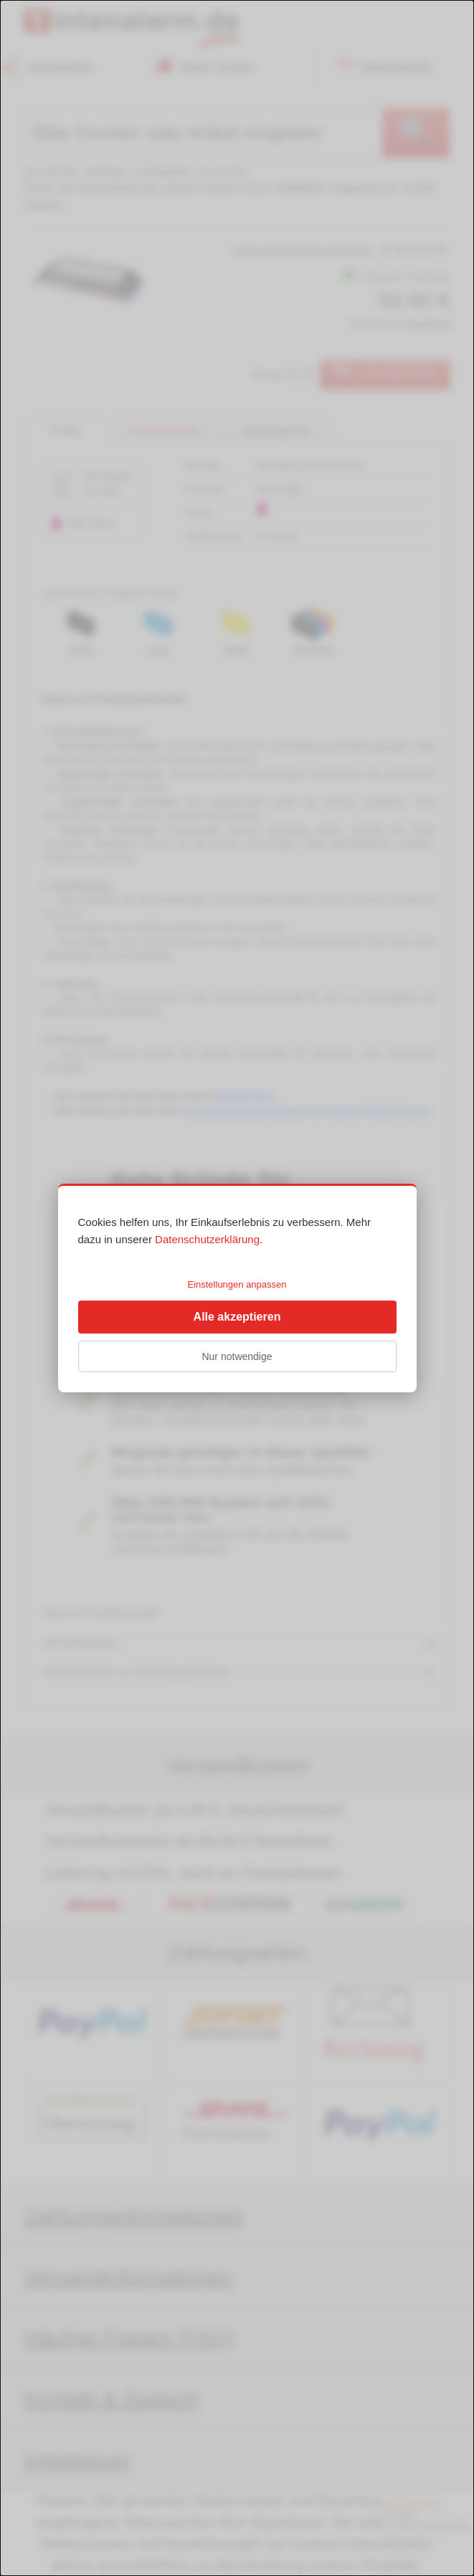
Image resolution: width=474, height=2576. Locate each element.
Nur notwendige (237, 1356)
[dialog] (237, 1288)
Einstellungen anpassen (236, 1284)
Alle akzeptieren (237, 1317)
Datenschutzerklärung (207, 1239)
